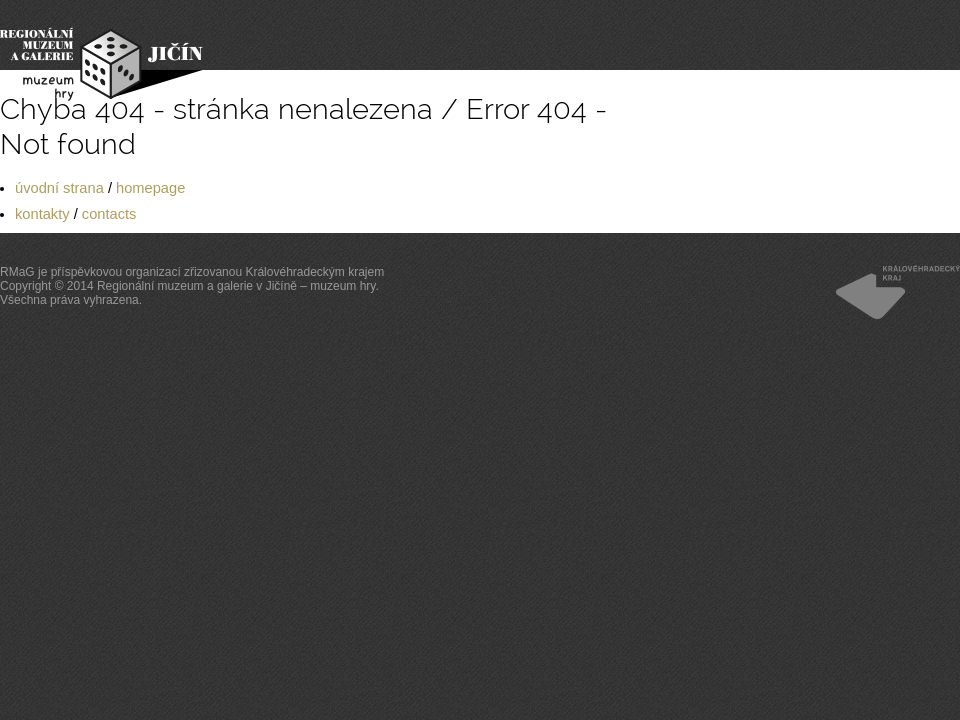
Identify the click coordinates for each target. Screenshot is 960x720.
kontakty (42, 214)
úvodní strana (59, 188)
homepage (150, 188)
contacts (109, 214)
